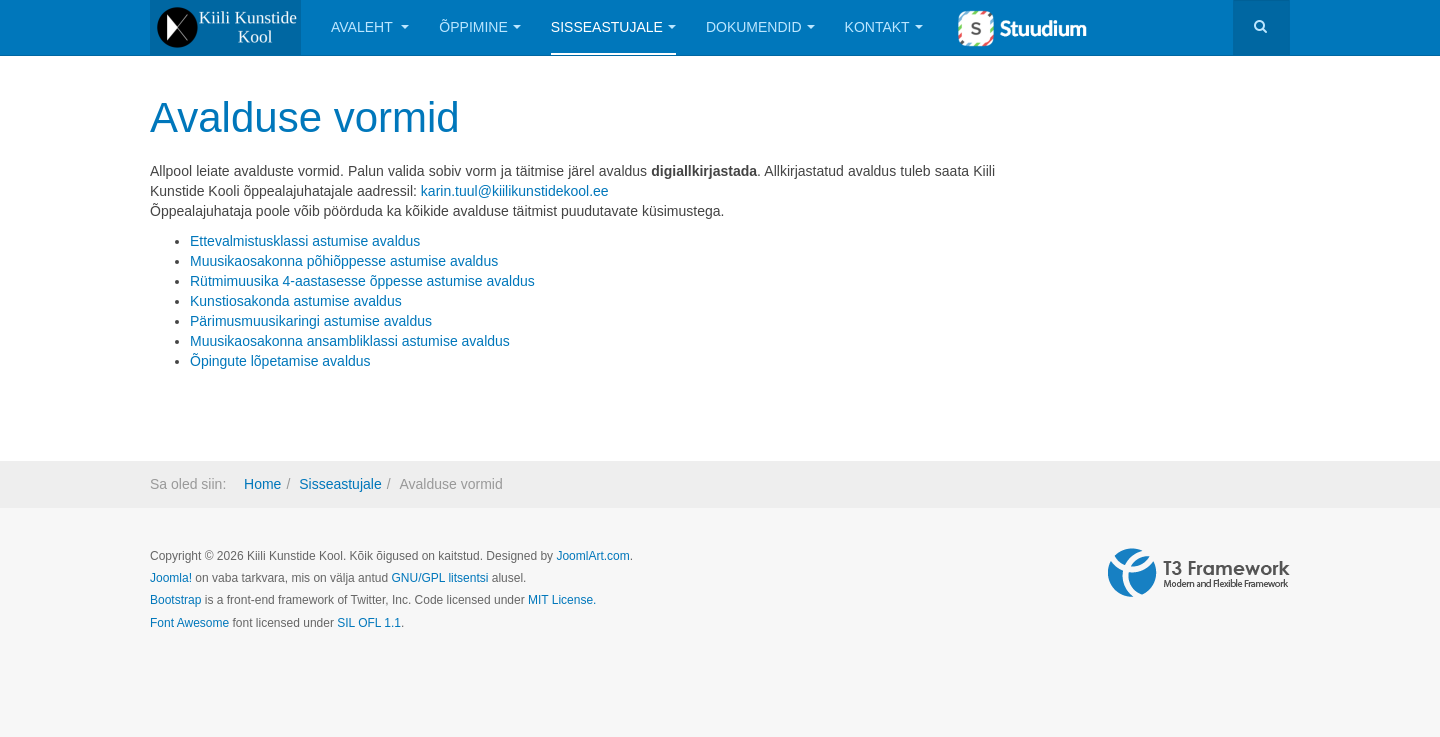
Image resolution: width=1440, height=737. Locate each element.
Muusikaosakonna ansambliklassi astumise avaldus (350, 341)
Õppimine (479, 27)
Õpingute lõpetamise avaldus (280, 361)
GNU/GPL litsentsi (439, 578)
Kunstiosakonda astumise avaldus (296, 301)
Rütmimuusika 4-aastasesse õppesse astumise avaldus (362, 281)
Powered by (1199, 573)
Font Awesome (189, 623)
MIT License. (562, 600)
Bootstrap (175, 600)
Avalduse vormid (305, 117)
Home (262, 484)
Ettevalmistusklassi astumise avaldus (305, 241)
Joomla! (171, 578)
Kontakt (884, 27)
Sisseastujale (613, 27)
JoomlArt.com (592, 556)
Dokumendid (760, 27)
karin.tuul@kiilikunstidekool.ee (515, 191)
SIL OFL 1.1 (369, 623)
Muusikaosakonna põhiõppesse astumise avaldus (344, 261)
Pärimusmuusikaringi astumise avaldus (311, 321)
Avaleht (370, 27)
